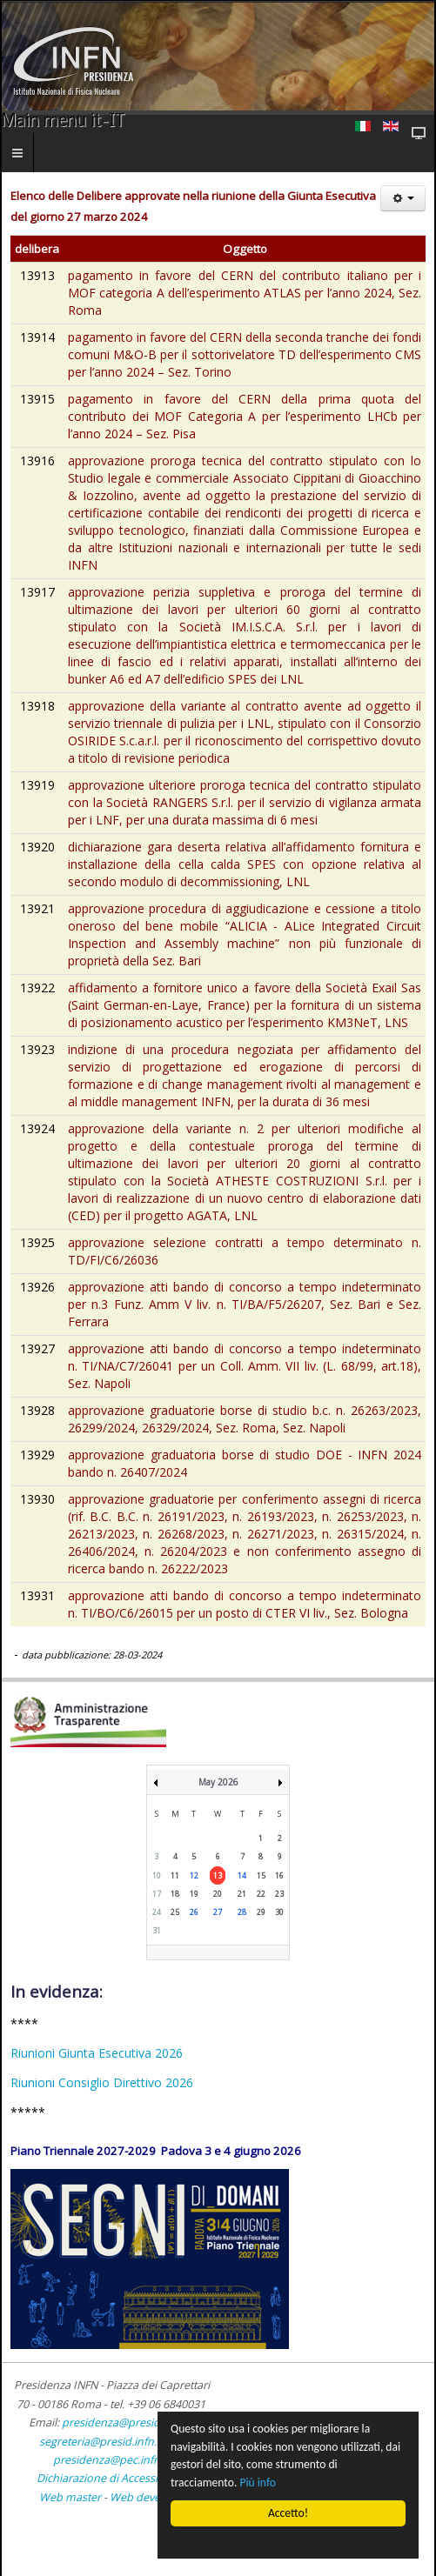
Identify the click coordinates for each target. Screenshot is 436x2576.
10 (156, 1875)
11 (175, 1875)
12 (194, 1875)
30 (279, 1912)
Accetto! (288, 2513)
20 (217, 1893)
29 (261, 1912)
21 (242, 1893)
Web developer (148, 2497)
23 (279, 1893)
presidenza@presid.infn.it (126, 2422)
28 (242, 1912)
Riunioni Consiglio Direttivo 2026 (101, 2082)
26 (194, 1912)
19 (194, 1893)
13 (217, 1875)
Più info (258, 2482)
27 (217, 1912)
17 (156, 1893)
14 (242, 1875)
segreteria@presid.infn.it (101, 2441)
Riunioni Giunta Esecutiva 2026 (96, 2053)
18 (175, 1893)
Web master (70, 2497)
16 (279, 1875)
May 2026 (218, 1782)
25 (175, 1912)
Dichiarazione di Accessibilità (110, 2478)
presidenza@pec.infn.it (111, 2460)
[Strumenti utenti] (403, 198)
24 (156, 1912)
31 (156, 1930)
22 (261, 1893)
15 (261, 1875)
